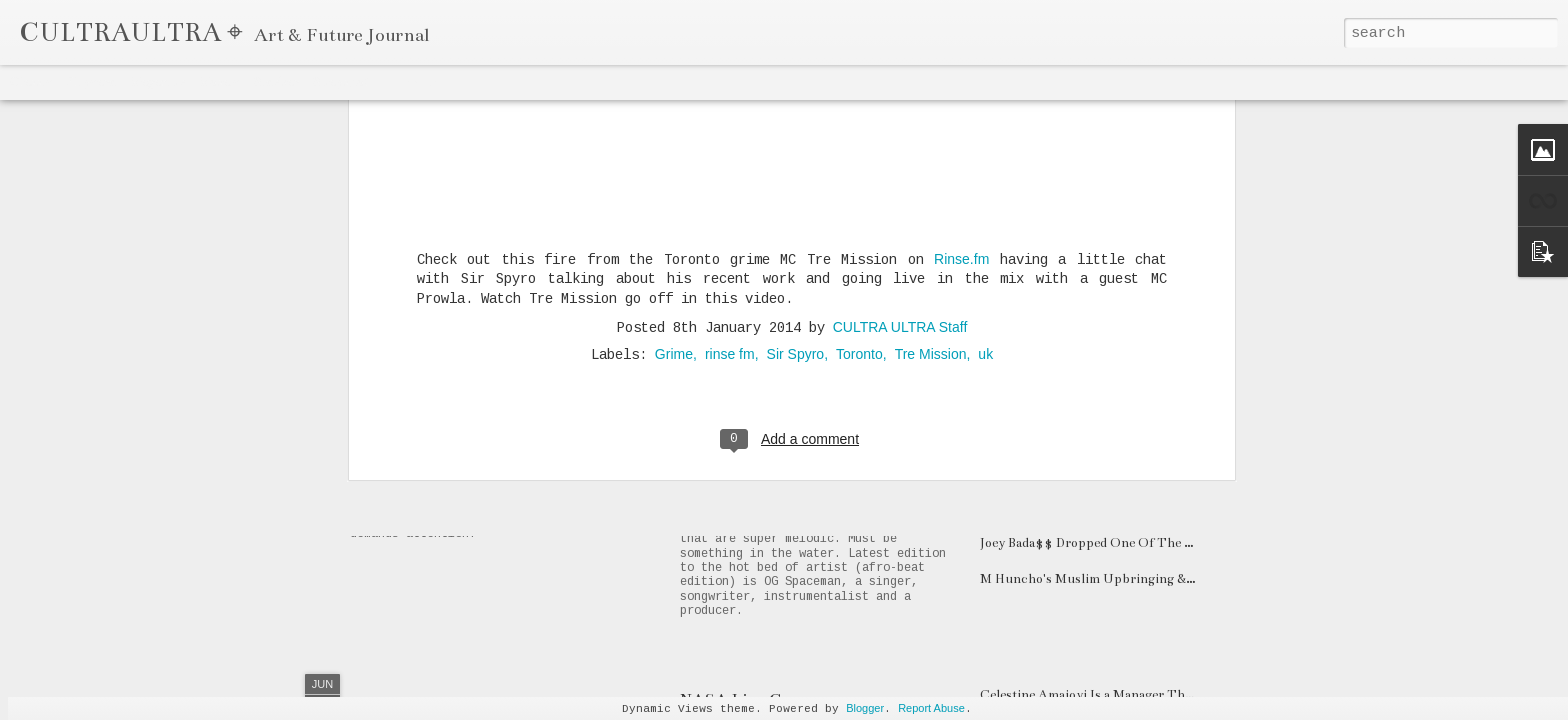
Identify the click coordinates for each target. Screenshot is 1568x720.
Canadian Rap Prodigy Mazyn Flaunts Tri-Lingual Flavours (907, 328)
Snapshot (340, 82)
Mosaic (219, 82)
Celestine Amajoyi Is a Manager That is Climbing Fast (1138, 695)
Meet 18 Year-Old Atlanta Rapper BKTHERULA (1121, 327)
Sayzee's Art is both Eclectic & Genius (1093, 507)
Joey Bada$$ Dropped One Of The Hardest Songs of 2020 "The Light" (1184, 543)
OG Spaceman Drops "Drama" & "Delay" (827, 488)
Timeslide (411, 82)
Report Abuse (931, 708)
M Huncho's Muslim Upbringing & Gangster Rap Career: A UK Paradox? (1195, 579)
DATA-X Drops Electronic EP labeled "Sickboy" (1122, 399)
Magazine (157, 82)
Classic (31, 82)
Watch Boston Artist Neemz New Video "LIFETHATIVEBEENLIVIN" (1185, 435)
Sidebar (276, 82)
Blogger (865, 708)
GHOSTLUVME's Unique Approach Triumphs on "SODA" (1156, 471)
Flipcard (91, 82)
